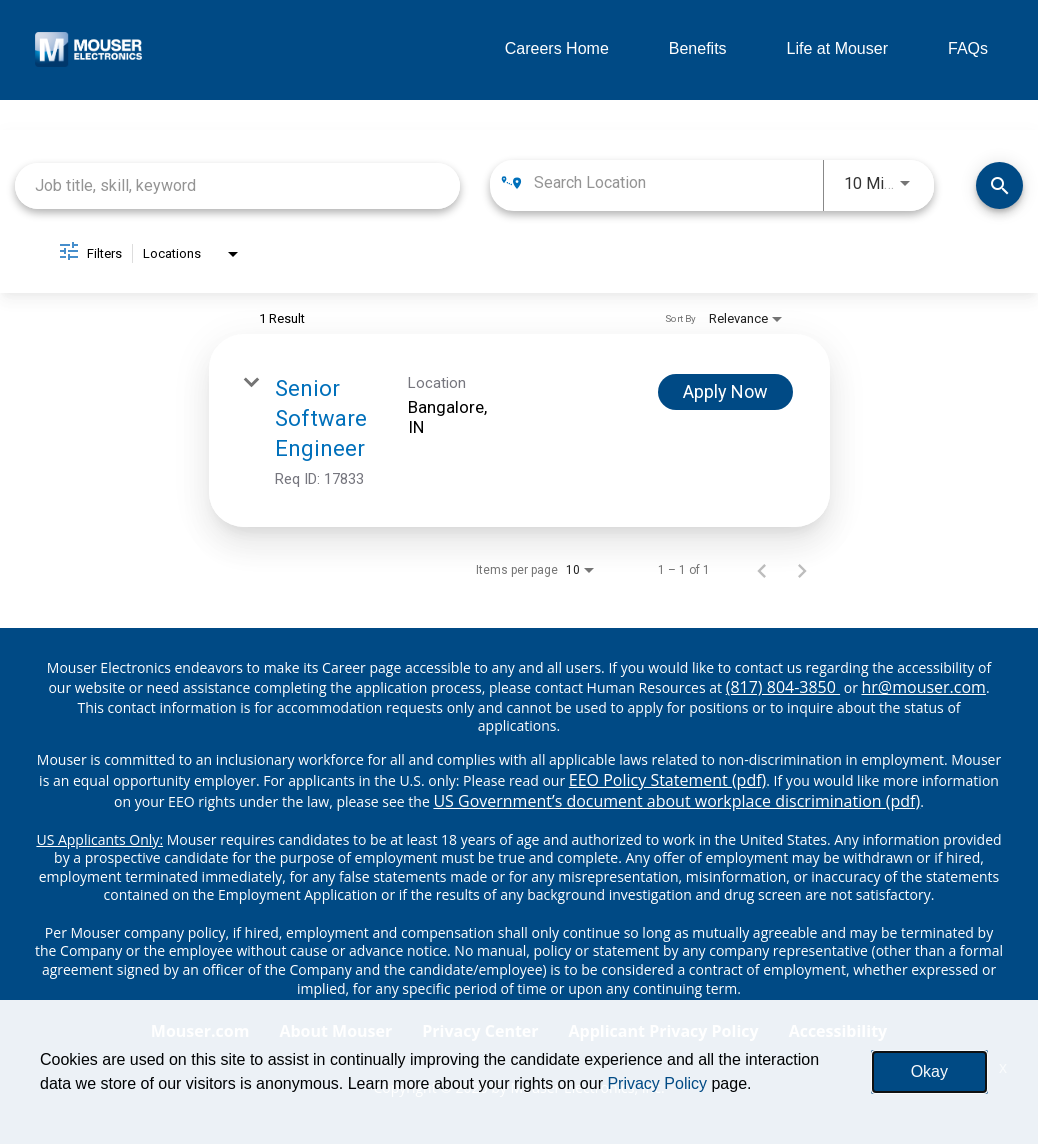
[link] (519, 430)
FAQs (968, 48)
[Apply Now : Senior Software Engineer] (725, 392)
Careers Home (557, 48)
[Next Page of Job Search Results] (802, 570)
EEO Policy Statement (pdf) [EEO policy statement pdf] (667, 780)
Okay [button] (929, 1071)
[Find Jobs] (999, 185)
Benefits (698, 48)
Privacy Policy (657, 1083)
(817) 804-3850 (783, 687)
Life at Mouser (837, 48)
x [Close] (1003, 1067)
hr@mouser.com (924, 687)
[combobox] (237, 185)
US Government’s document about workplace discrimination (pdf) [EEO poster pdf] (676, 801)
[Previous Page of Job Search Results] (762, 570)
